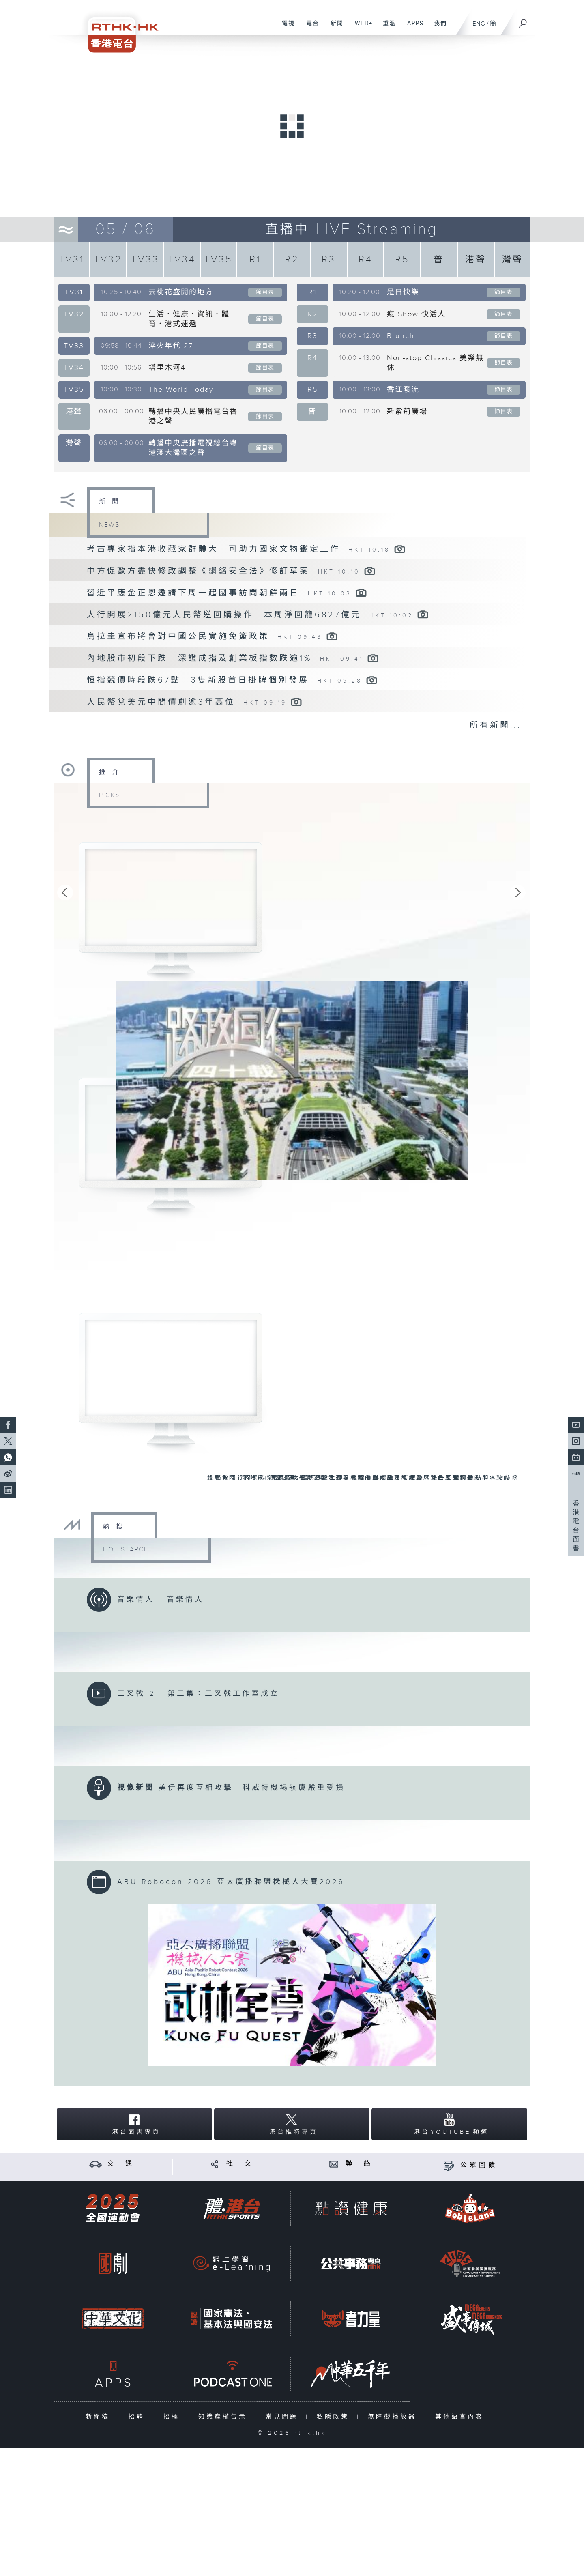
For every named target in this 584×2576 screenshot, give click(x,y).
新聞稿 (100, 2416)
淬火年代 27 (170, 346)
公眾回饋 (479, 2165)
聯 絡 (359, 2164)
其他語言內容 (461, 2416)
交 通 (121, 2164)
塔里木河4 (167, 367)
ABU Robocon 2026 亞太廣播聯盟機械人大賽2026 (231, 1882)
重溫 (386, 27)
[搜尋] (523, 20)
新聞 (334, 27)
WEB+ (361, 27)
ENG (478, 23)
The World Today (181, 389)
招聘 (138, 2416)
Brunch (400, 336)
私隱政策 (335, 2416)
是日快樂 (403, 292)
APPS (412, 27)
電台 (309, 27)
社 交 (240, 2164)
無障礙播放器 (394, 2416)
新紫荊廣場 (407, 411)
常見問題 (284, 2416)
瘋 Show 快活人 (416, 314)
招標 (173, 2416)
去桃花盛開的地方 (180, 292)
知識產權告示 (224, 2416)
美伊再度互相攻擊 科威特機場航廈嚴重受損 (252, 1787)
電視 (285, 27)
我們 (437, 27)
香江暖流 (403, 389)
